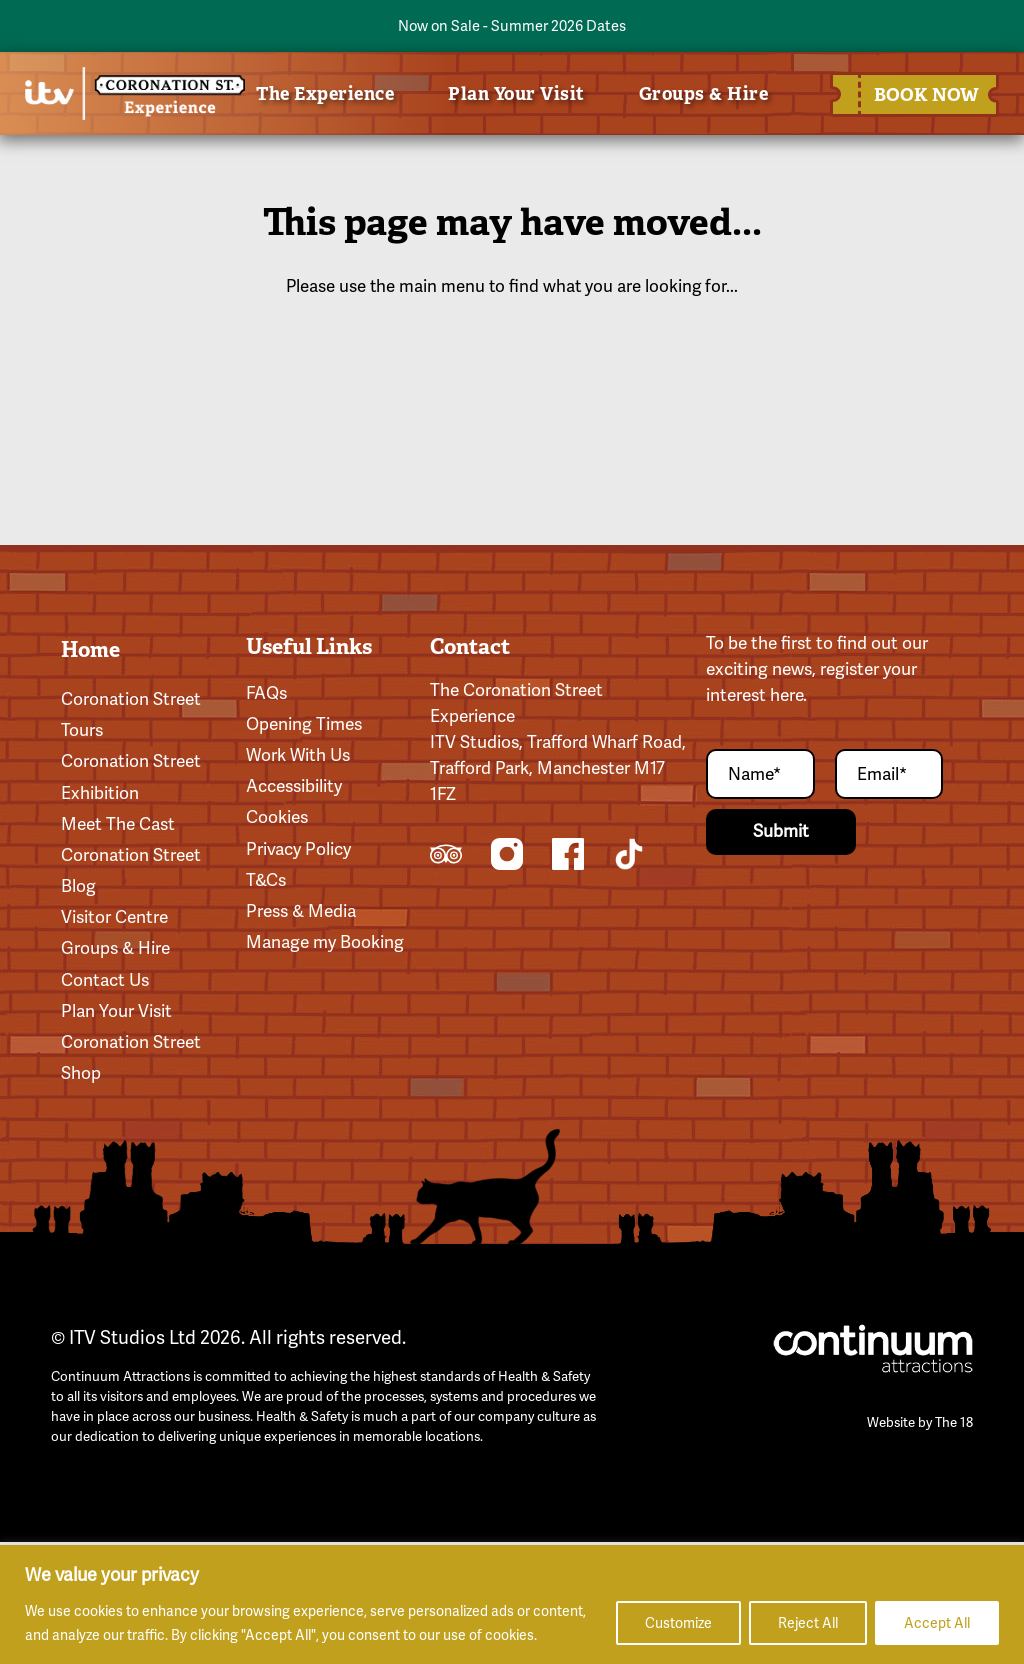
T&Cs (266, 880)
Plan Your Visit (516, 93)
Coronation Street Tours (131, 714)
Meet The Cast (118, 824)
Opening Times (304, 724)
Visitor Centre (114, 917)
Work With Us (298, 755)
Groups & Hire (704, 93)
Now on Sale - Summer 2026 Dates (512, 25)
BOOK (919, 94)
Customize (678, 1623)
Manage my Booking (325, 942)
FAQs (266, 693)
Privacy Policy (298, 849)
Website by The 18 (920, 1422)
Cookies (277, 817)
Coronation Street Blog (131, 870)
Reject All (808, 1623)
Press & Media (301, 911)
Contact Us (105, 980)
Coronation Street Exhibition (131, 776)
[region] (512, 1604)
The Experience (325, 93)
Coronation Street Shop (131, 1057)
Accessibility (294, 786)
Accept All (937, 1623)
